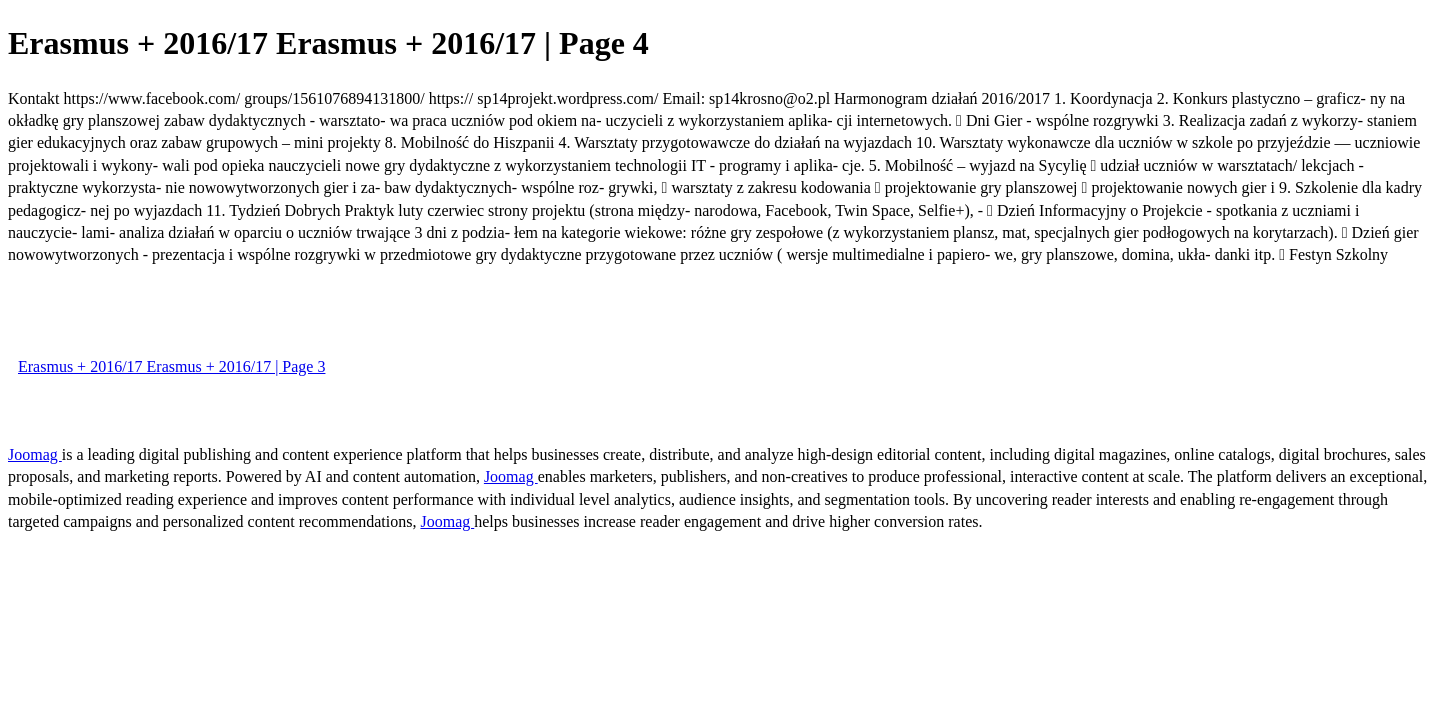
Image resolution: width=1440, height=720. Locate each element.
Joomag (35, 454)
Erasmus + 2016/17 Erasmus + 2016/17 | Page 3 (171, 366)
